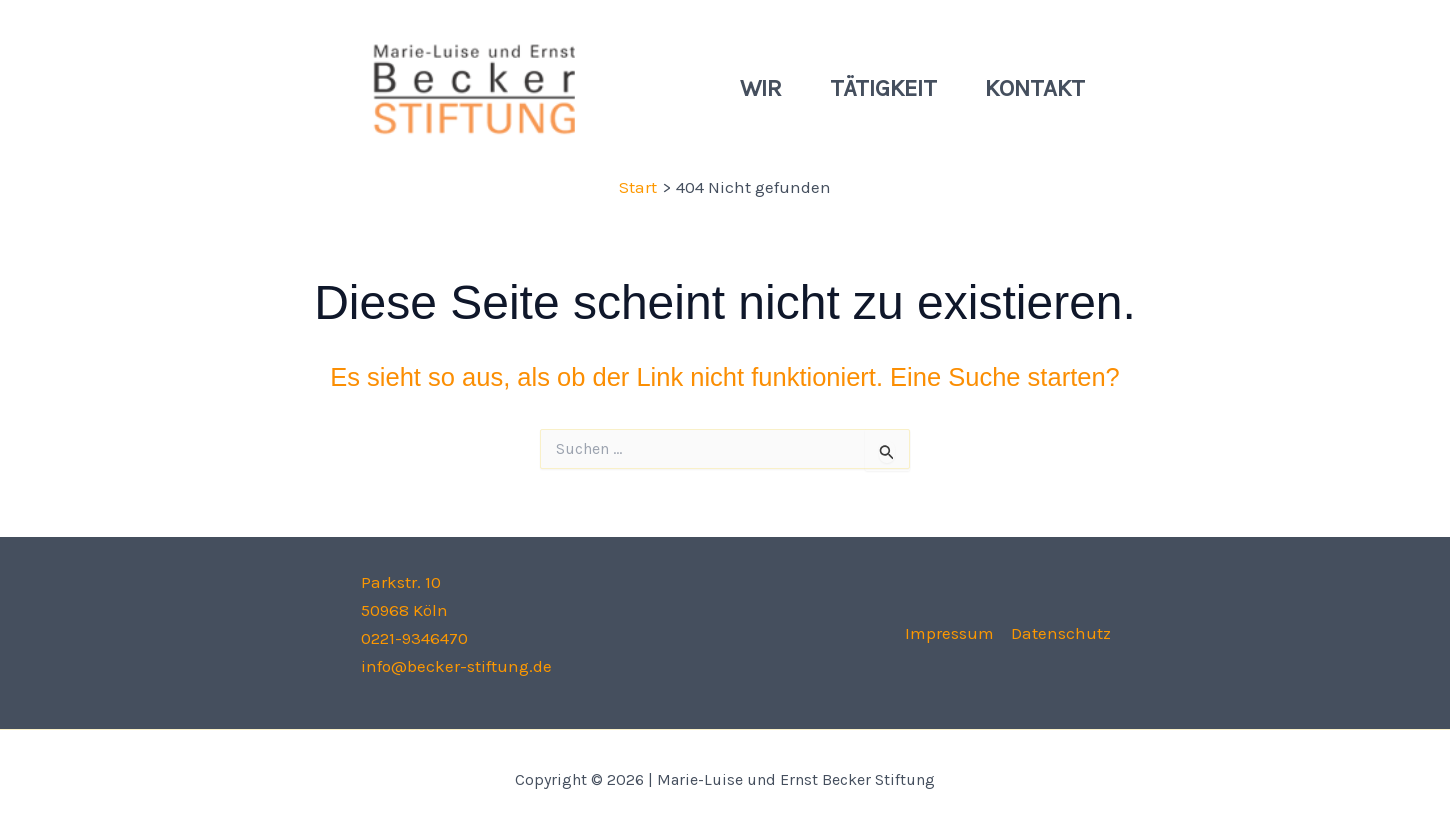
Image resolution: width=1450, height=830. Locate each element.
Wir (761, 88)
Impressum (949, 633)
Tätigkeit (883, 88)
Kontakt (1035, 88)
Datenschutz (1061, 633)
